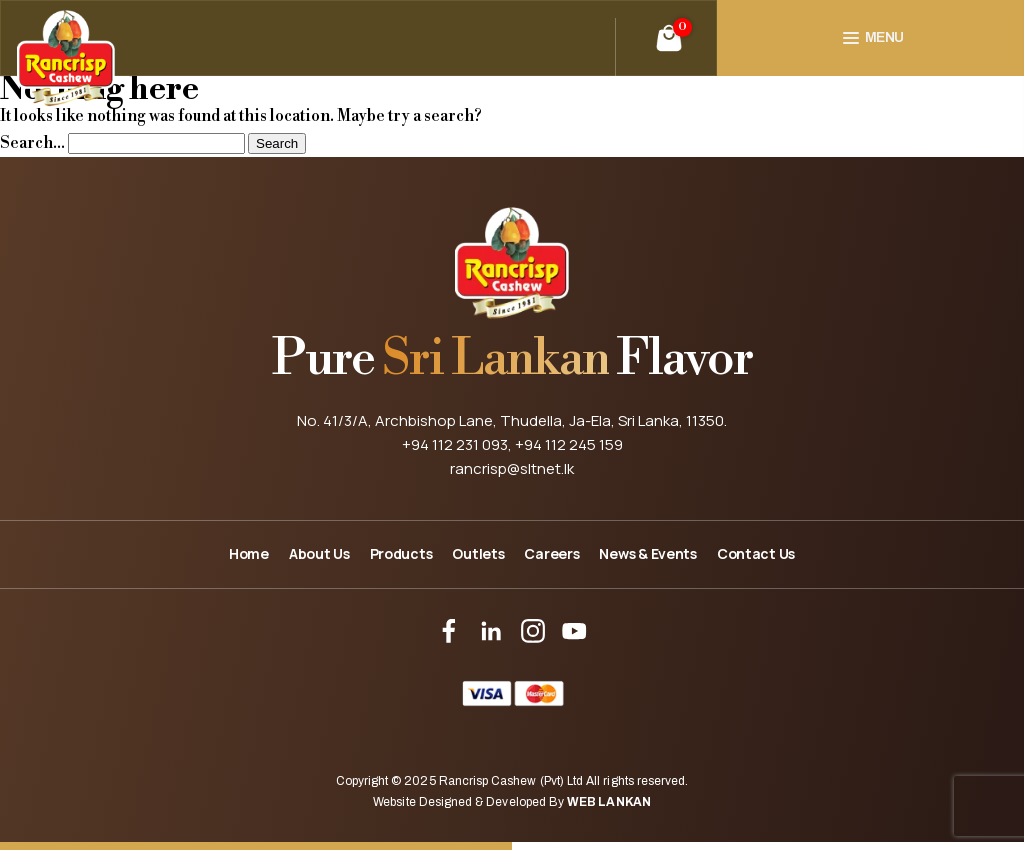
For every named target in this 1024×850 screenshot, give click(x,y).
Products (401, 553)
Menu (884, 37)
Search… (32, 143)
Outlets (478, 553)
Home (249, 553)
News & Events (647, 553)
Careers (551, 553)
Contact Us (756, 553)
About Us (319, 553)
